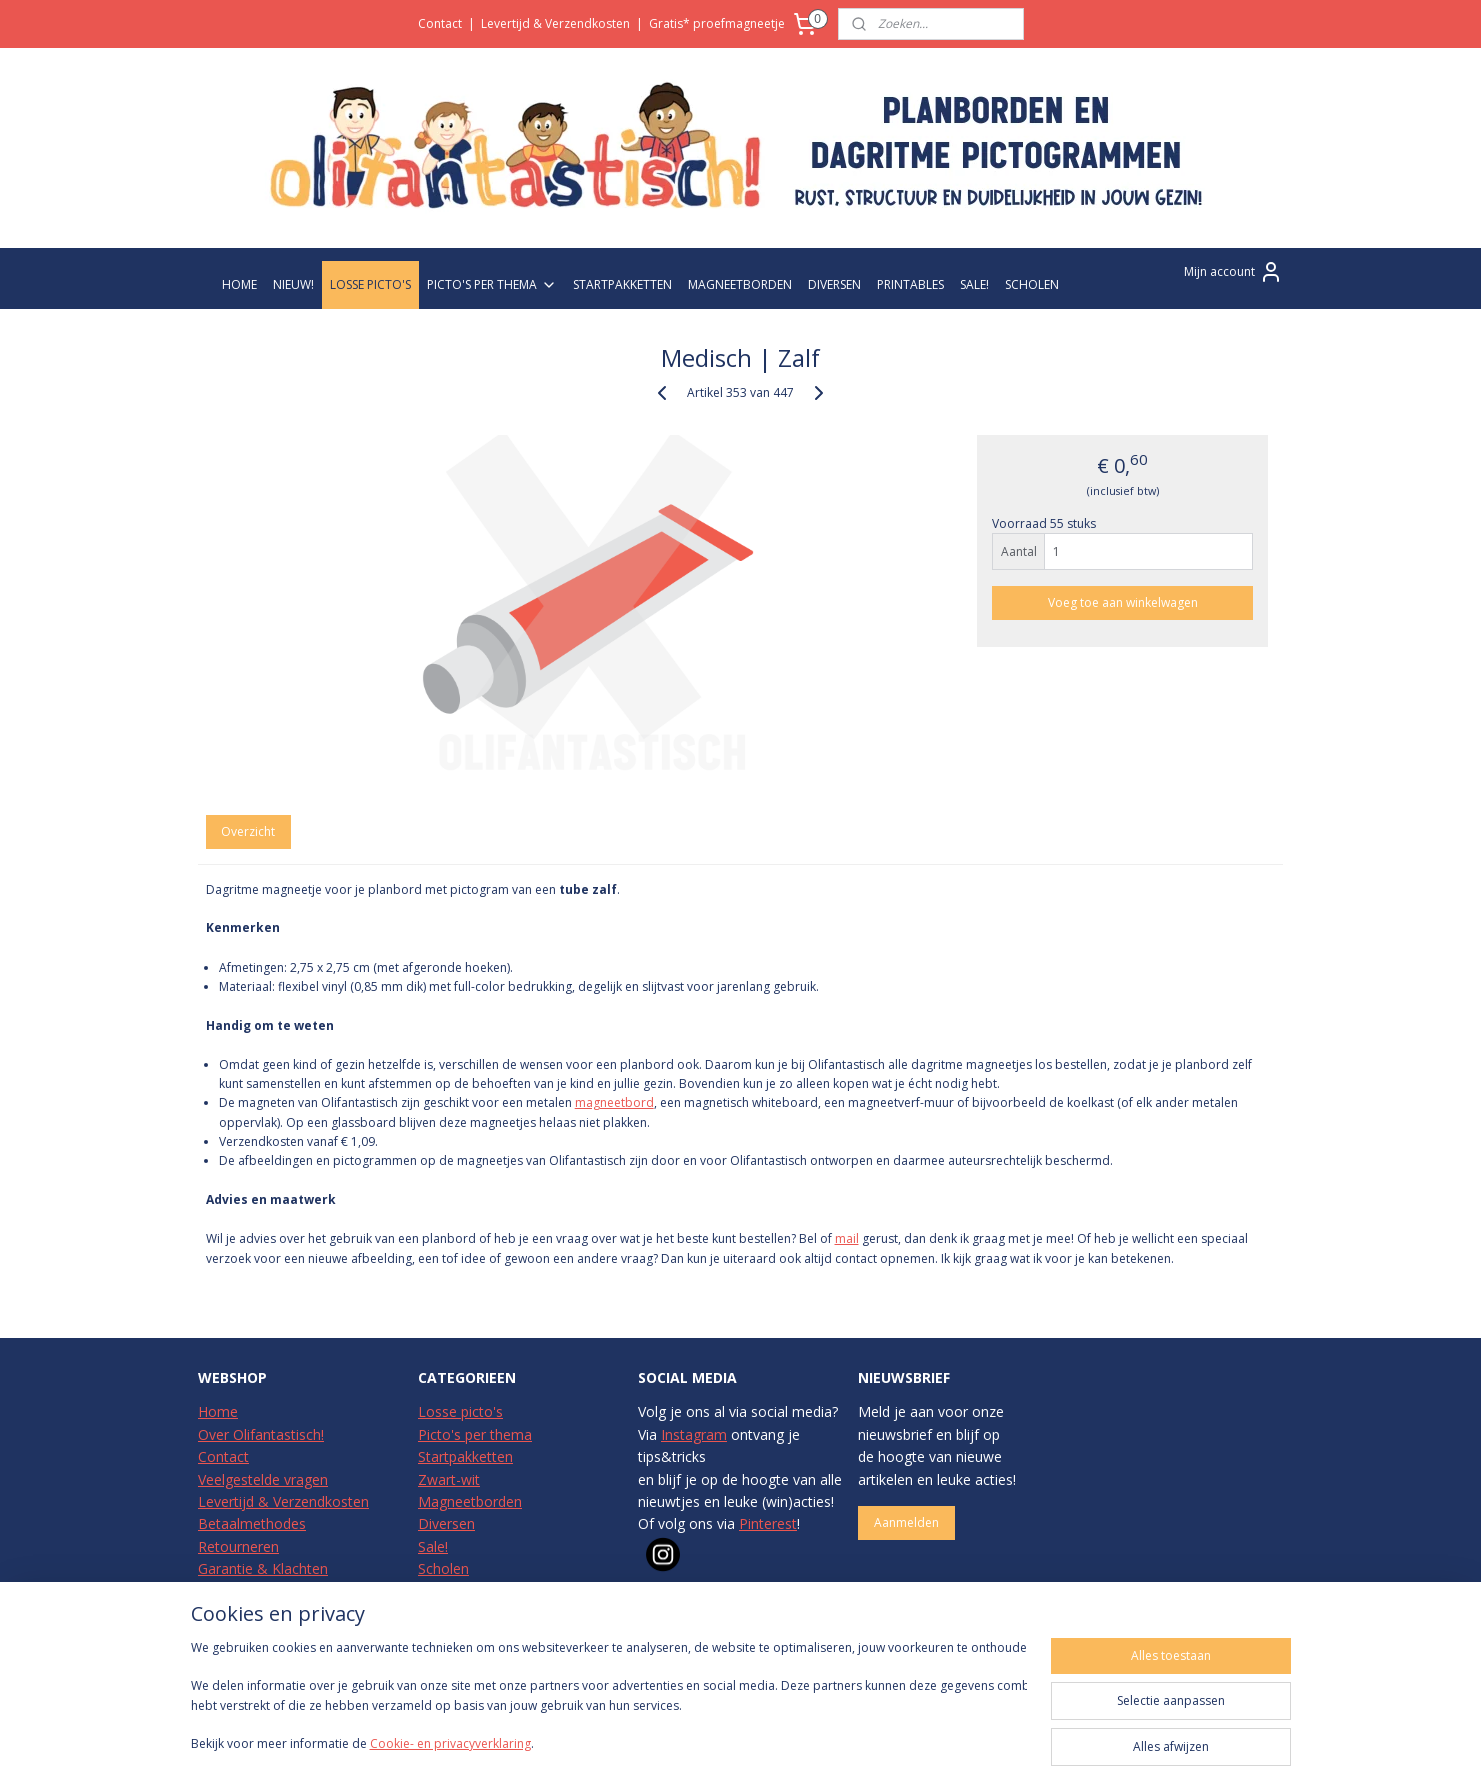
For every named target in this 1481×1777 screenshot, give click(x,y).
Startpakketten (465, 1456)
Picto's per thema (475, 1434)
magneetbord (614, 1102)
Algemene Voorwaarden (276, 1613)
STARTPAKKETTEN (622, 284)
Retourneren (238, 1546)
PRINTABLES (910, 284)
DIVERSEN (834, 284)
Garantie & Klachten (263, 1568)
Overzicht (248, 831)
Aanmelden (906, 1522)
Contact (440, 23)
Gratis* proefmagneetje (717, 23)
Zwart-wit (449, 1479)
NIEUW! (293, 284)
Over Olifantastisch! (261, 1434)
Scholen (443, 1568)
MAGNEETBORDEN (740, 284)
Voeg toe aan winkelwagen (1123, 602)
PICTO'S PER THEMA (492, 284)
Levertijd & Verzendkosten (555, 23)
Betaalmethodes (252, 1523)
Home (218, 1411)
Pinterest (768, 1523)
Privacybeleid (240, 1591)
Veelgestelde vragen (263, 1479)
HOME (239, 284)
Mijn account (1233, 272)
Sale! (433, 1546)
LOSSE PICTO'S (370, 284)
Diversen (446, 1523)
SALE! (974, 284)
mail (846, 1238)
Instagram (694, 1434)
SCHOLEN (1032, 284)
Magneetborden (470, 1501)
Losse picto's (460, 1411)
